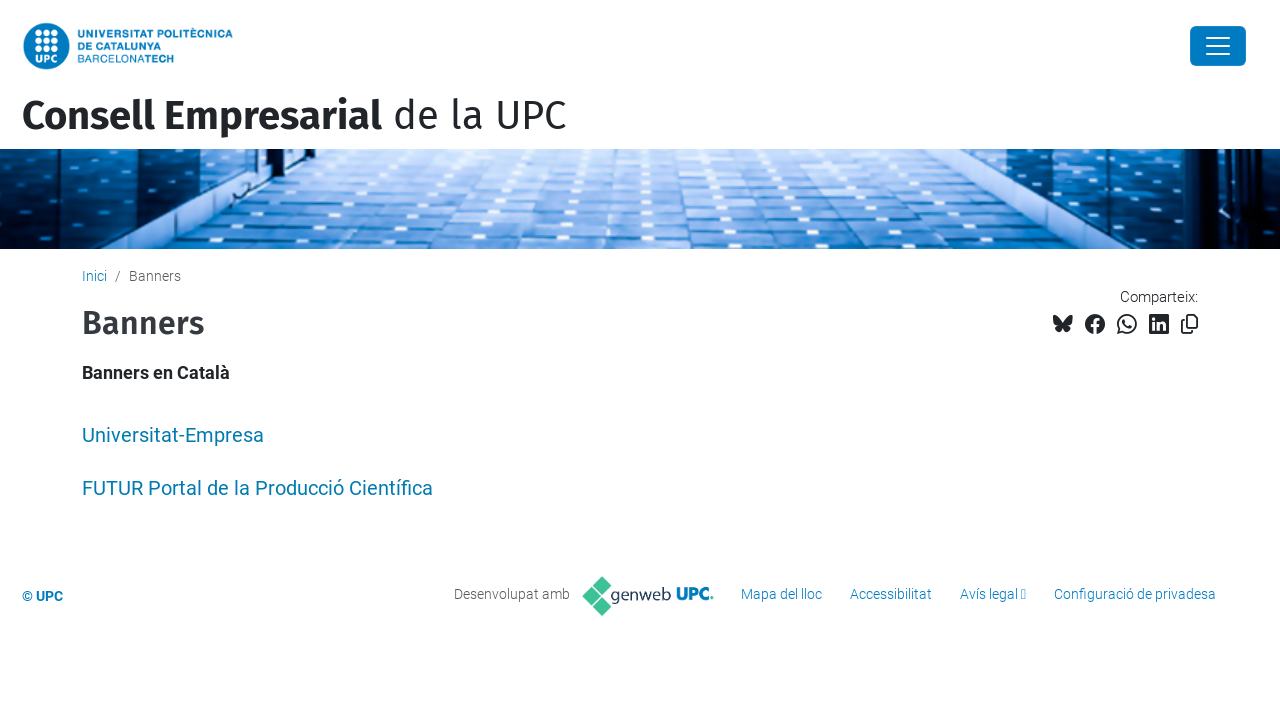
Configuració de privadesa (1135, 594)
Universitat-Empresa (173, 435)
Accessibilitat (891, 594)
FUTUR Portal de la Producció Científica (257, 488)
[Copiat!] (1189, 324)
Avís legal (989, 594)
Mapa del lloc (781, 594)
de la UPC (294, 116)
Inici (94, 276)
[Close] (1218, 46)
